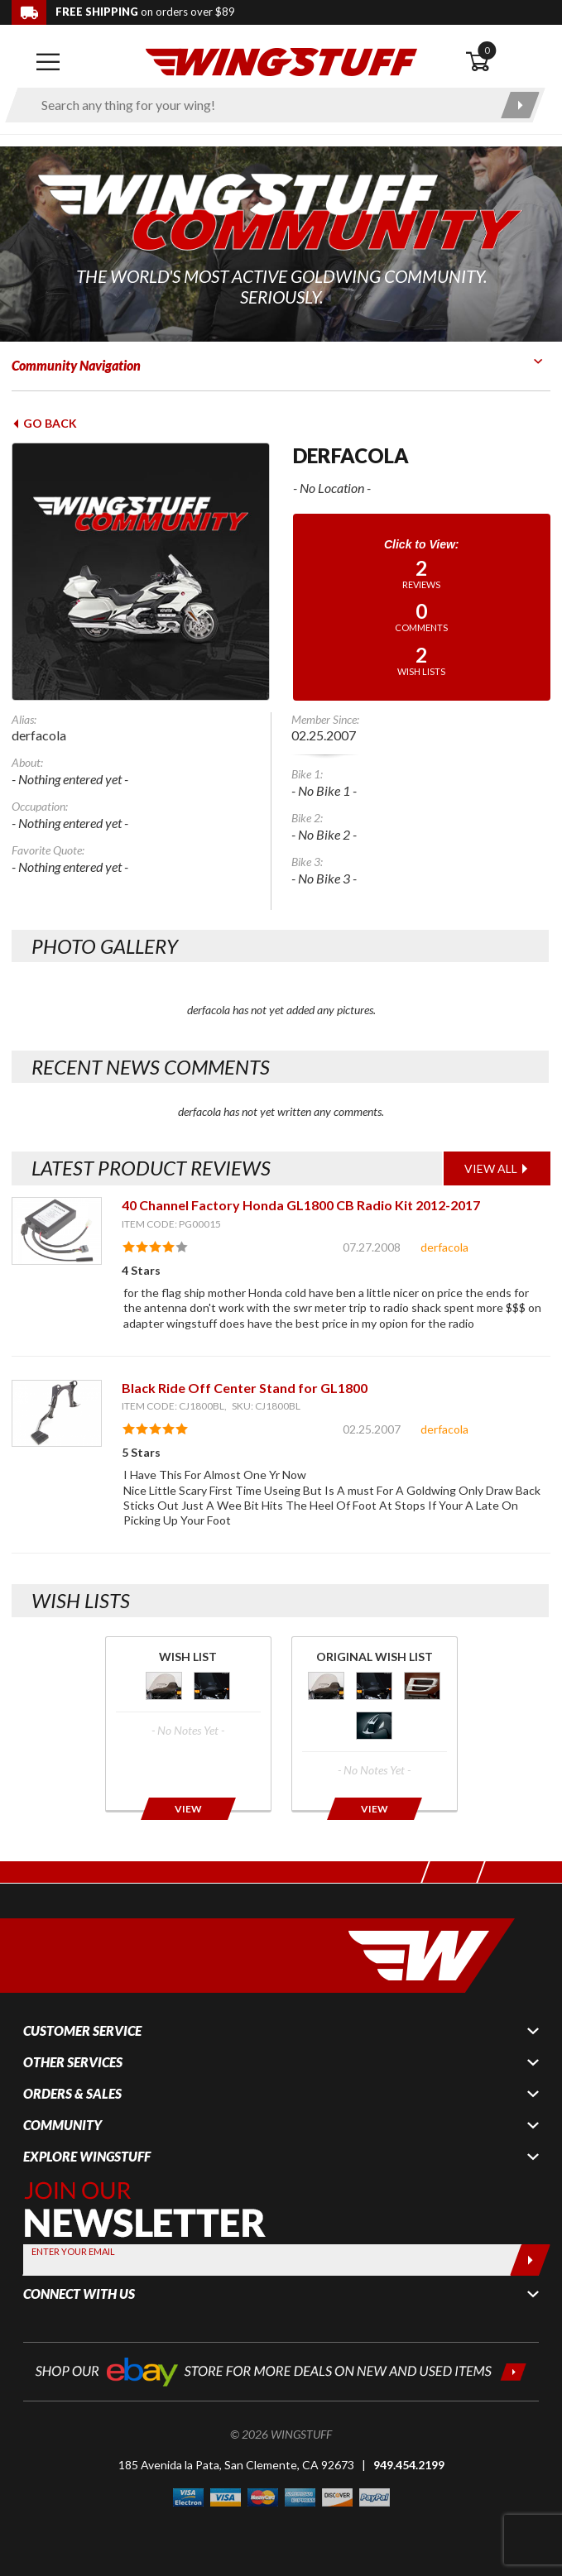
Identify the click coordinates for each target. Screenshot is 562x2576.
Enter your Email (73, 2251)
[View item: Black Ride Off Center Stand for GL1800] (57, 1413)
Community (62, 2125)
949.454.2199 (408, 2465)
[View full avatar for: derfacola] (141, 572)
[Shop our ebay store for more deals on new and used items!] (281, 2370)
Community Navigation (76, 365)
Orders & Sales (72, 2093)
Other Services (72, 2062)
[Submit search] (520, 105)
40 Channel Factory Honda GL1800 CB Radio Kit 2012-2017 (301, 1205)
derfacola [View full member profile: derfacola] (444, 1247)
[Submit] (530, 2260)
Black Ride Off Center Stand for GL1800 (244, 1388)
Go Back (44, 423)
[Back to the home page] (281, 61)
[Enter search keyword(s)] (261, 105)
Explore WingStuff (87, 2156)
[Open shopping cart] (508, 62)
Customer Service (82, 2030)
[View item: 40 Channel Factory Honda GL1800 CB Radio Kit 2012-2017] (57, 1230)
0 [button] (486, 50)
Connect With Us (79, 2294)
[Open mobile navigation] (48, 62)
